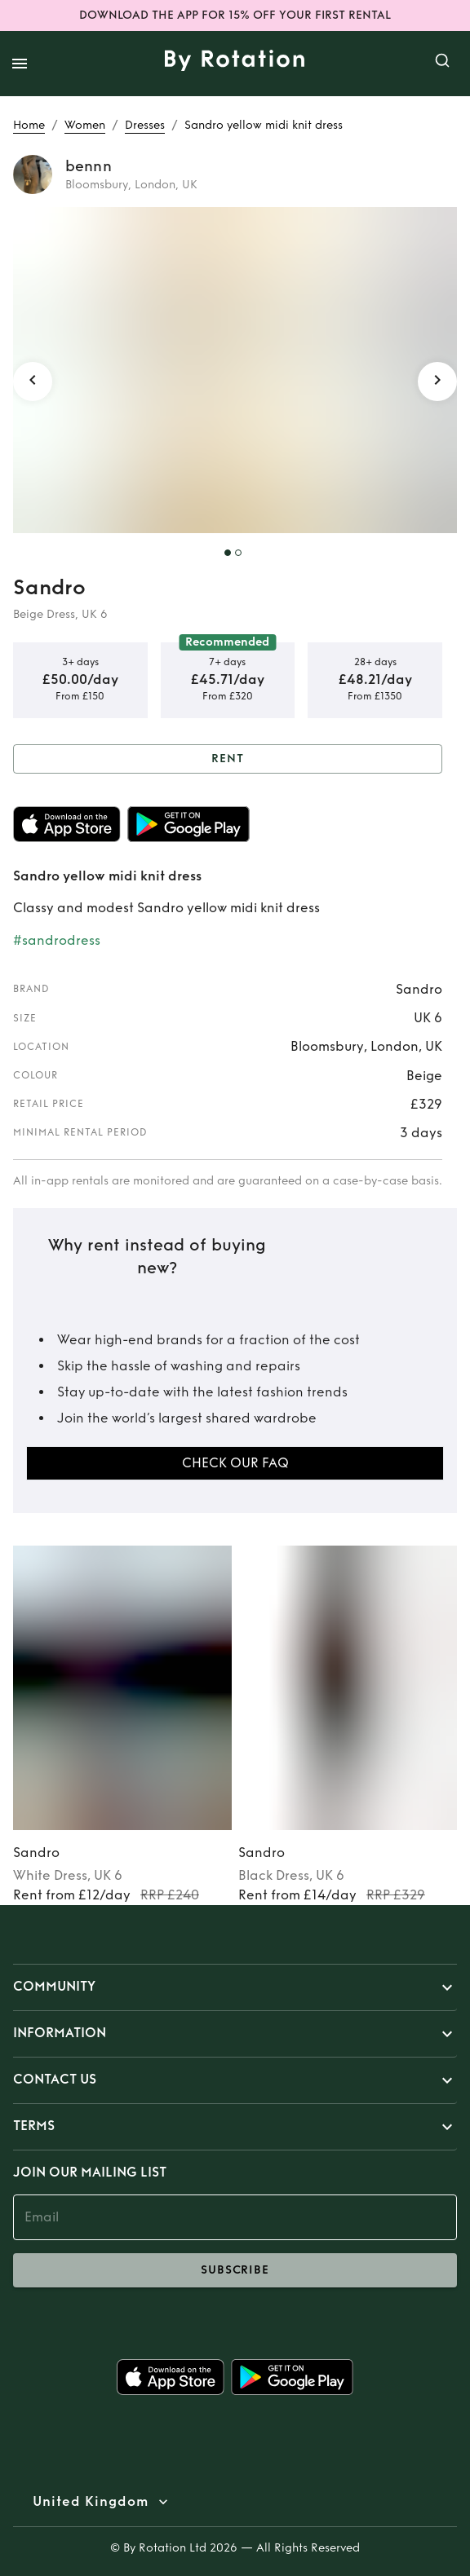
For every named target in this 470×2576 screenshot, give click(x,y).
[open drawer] (19, 63)
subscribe (235, 2270)
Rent (227, 759)
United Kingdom (90, 2501)
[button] (235, 1987)
